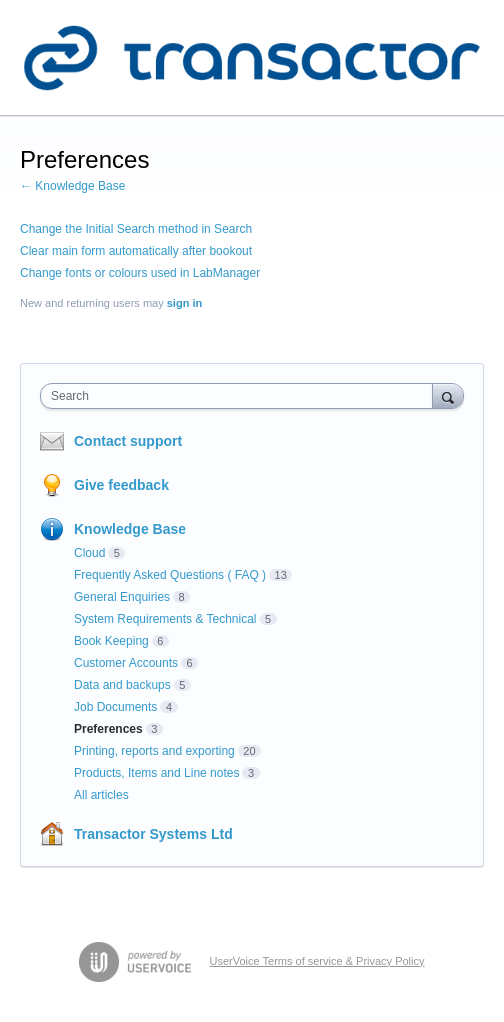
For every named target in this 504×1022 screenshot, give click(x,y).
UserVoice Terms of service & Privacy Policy (317, 961)
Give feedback (121, 485)
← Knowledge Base (72, 186)
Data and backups (122, 685)
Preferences (108, 729)
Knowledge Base (130, 529)
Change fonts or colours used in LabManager (140, 273)
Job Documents (115, 707)
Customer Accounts (126, 663)
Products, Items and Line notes (156, 773)
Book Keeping (111, 641)
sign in (184, 303)
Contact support (128, 441)
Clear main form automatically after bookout (136, 251)
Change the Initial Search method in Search (136, 229)
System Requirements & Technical (165, 619)
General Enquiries (122, 597)
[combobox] (241, 396)
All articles (101, 795)
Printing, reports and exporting (154, 751)
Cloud (89, 553)
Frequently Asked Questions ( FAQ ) (170, 575)
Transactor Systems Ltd (153, 834)
